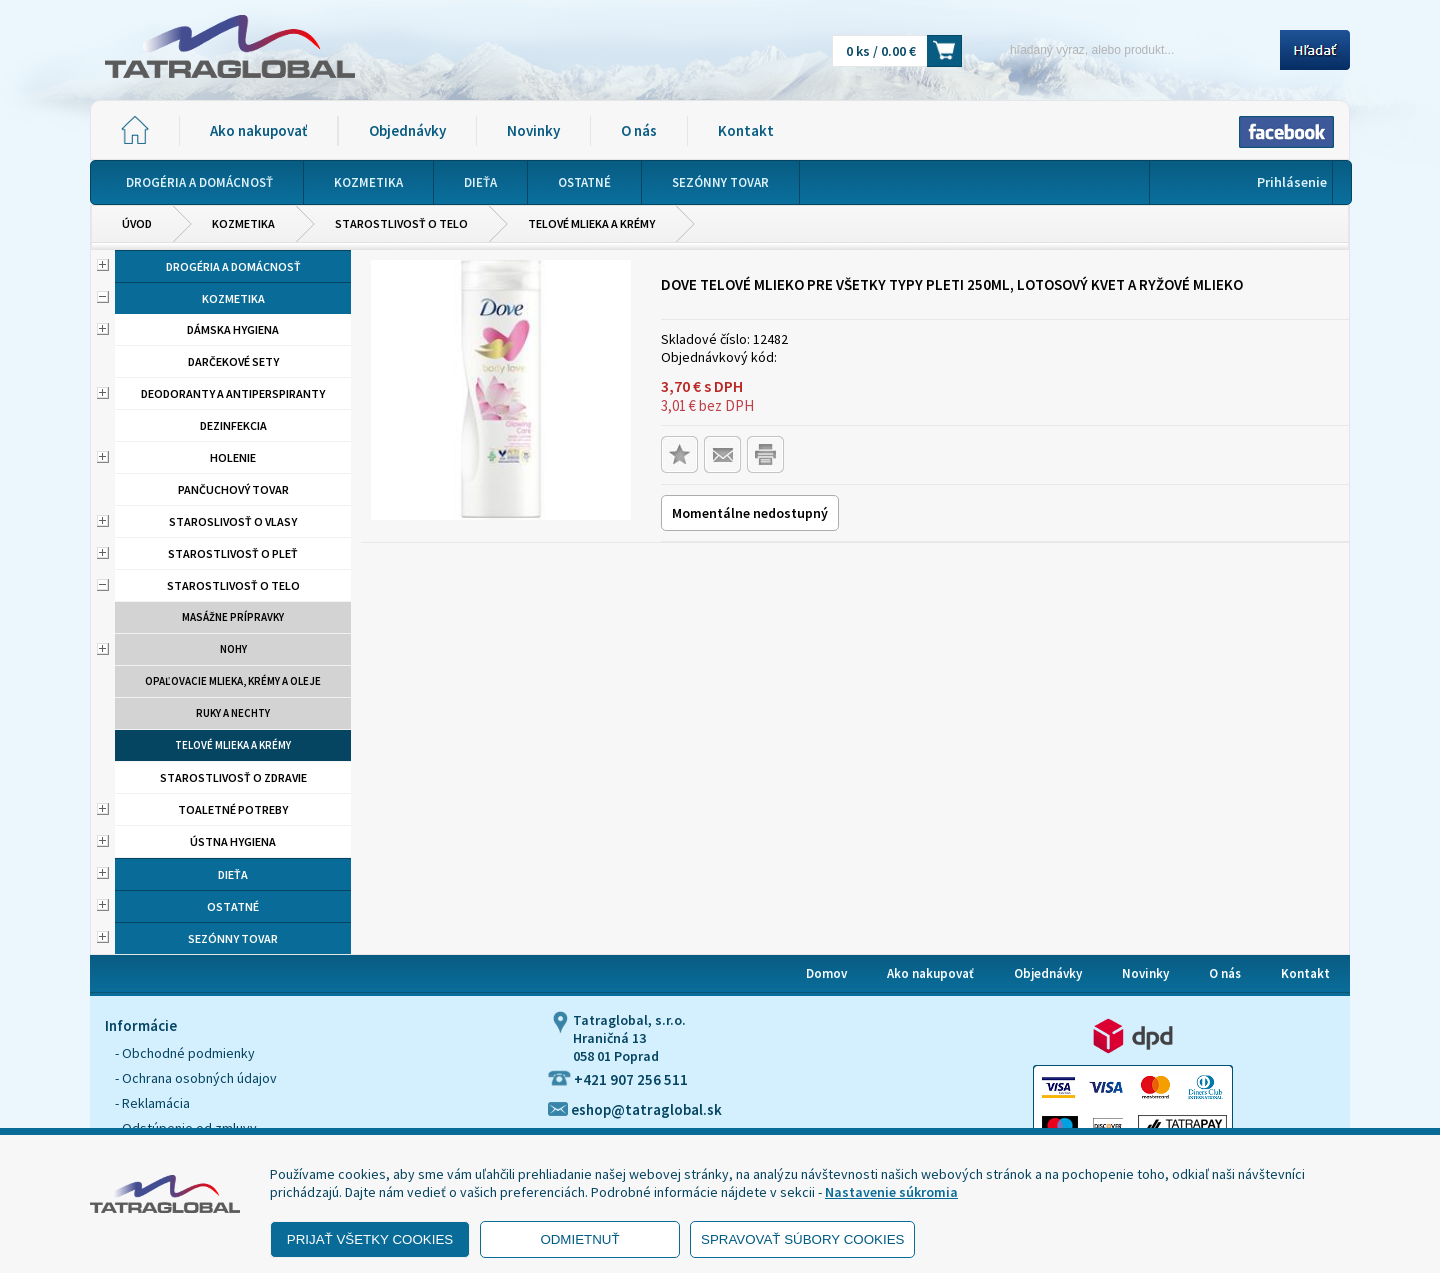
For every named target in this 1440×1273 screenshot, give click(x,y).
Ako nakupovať (258, 130)
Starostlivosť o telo (401, 223)
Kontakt (746, 130)
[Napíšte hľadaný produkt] (1127, 49)
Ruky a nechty (233, 713)
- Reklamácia (152, 1103)
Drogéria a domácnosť (233, 266)
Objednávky (407, 130)
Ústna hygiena (233, 841)
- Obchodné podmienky (185, 1053)
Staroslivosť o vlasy (233, 521)
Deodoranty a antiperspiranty (233, 393)
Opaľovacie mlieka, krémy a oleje (233, 681)
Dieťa (233, 874)
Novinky (533, 130)
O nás (639, 130)
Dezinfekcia (233, 425)
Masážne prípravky (233, 617)
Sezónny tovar (233, 938)
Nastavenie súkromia (891, 1192)
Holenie (233, 457)
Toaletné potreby (233, 809)
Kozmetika (243, 223)
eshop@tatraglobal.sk (635, 1109)
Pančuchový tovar (233, 489)
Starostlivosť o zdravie (233, 777)
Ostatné (233, 906)
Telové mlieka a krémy (591, 223)
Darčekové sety (233, 361)
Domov (826, 973)
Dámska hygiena (233, 329)
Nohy (233, 649)
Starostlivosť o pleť (233, 553)
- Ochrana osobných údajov (196, 1078)
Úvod (137, 223)
